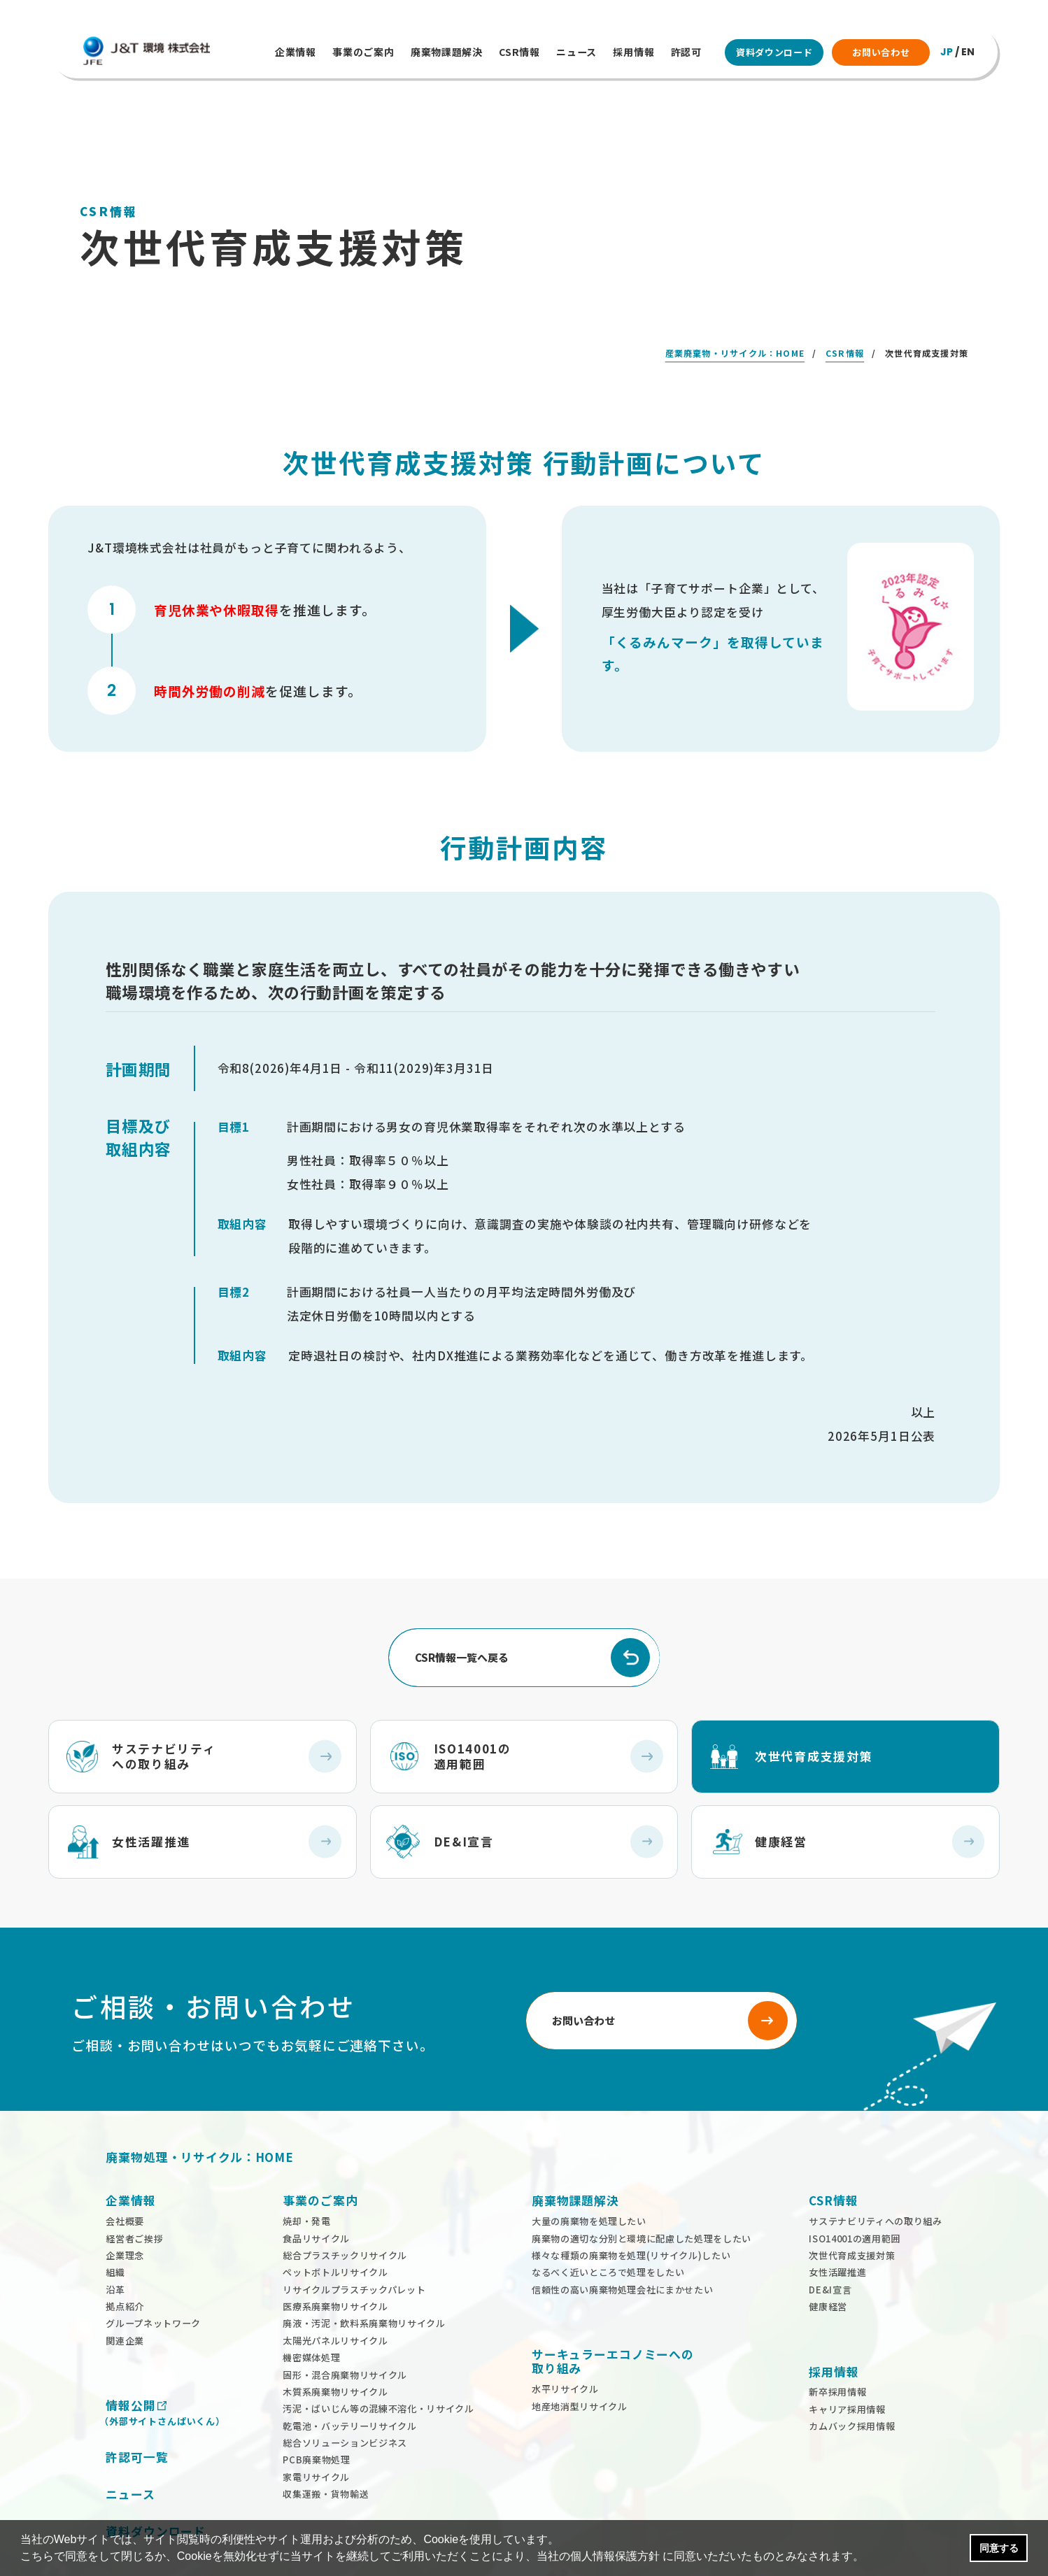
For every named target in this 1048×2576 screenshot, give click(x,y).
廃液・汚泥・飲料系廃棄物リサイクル (364, 2281)
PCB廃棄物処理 (316, 2417)
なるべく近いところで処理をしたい (608, 2230)
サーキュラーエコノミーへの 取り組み (613, 2319)
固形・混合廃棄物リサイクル (345, 2332)
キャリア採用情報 (847, 2367)
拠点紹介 (125, 2264)
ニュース (576, 52)
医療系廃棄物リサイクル (335, 2264)
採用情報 (633, 52)
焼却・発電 (306, 2179)
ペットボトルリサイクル (335, 2230)
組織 (115, 2230)
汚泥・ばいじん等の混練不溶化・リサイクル (378, 2366)
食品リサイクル (316, 2196)
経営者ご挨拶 (134, 2196)
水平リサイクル (565, 2347)
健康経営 (828, 2264)
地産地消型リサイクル (580, 2363)
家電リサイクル (316, 2435)
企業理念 (125, 2213)
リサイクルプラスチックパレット (354, 2247)
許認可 (686, 52)
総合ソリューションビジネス (345, 2400)
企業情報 (295, 52)
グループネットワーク (153, 2281)
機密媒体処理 (311, 2315)
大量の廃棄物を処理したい (589, 2179)
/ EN (957, 52)
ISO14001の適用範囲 (854, 2196)
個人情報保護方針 (615, 2556)
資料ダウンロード (774, 52)
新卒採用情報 (837, 2349)
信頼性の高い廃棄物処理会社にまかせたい (622, 2247)
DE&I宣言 (830, 2247)
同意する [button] (999, 2548)
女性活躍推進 (837, 2230)
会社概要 (125, 2179)
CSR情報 (519, 52)
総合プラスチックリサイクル (345, 2213)
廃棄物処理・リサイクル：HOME (199, 2115)
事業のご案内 (363, 52)
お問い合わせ (880, 52)
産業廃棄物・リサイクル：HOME (735, 311)
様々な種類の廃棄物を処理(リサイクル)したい (631, 2213)
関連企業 (125, 2298)
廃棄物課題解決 (447, 52)
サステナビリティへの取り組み (875, 2179)
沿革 (115, 2247)
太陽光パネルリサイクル (335, 2298)
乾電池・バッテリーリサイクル (349, 2384)
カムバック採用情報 (852, 2384)
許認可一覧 (137, 2415)
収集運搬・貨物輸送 (326, 2451)
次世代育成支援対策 (852, 2213)
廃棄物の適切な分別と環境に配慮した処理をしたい (641, 2196)
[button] (870, 2558)
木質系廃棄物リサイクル (335, 2349)
